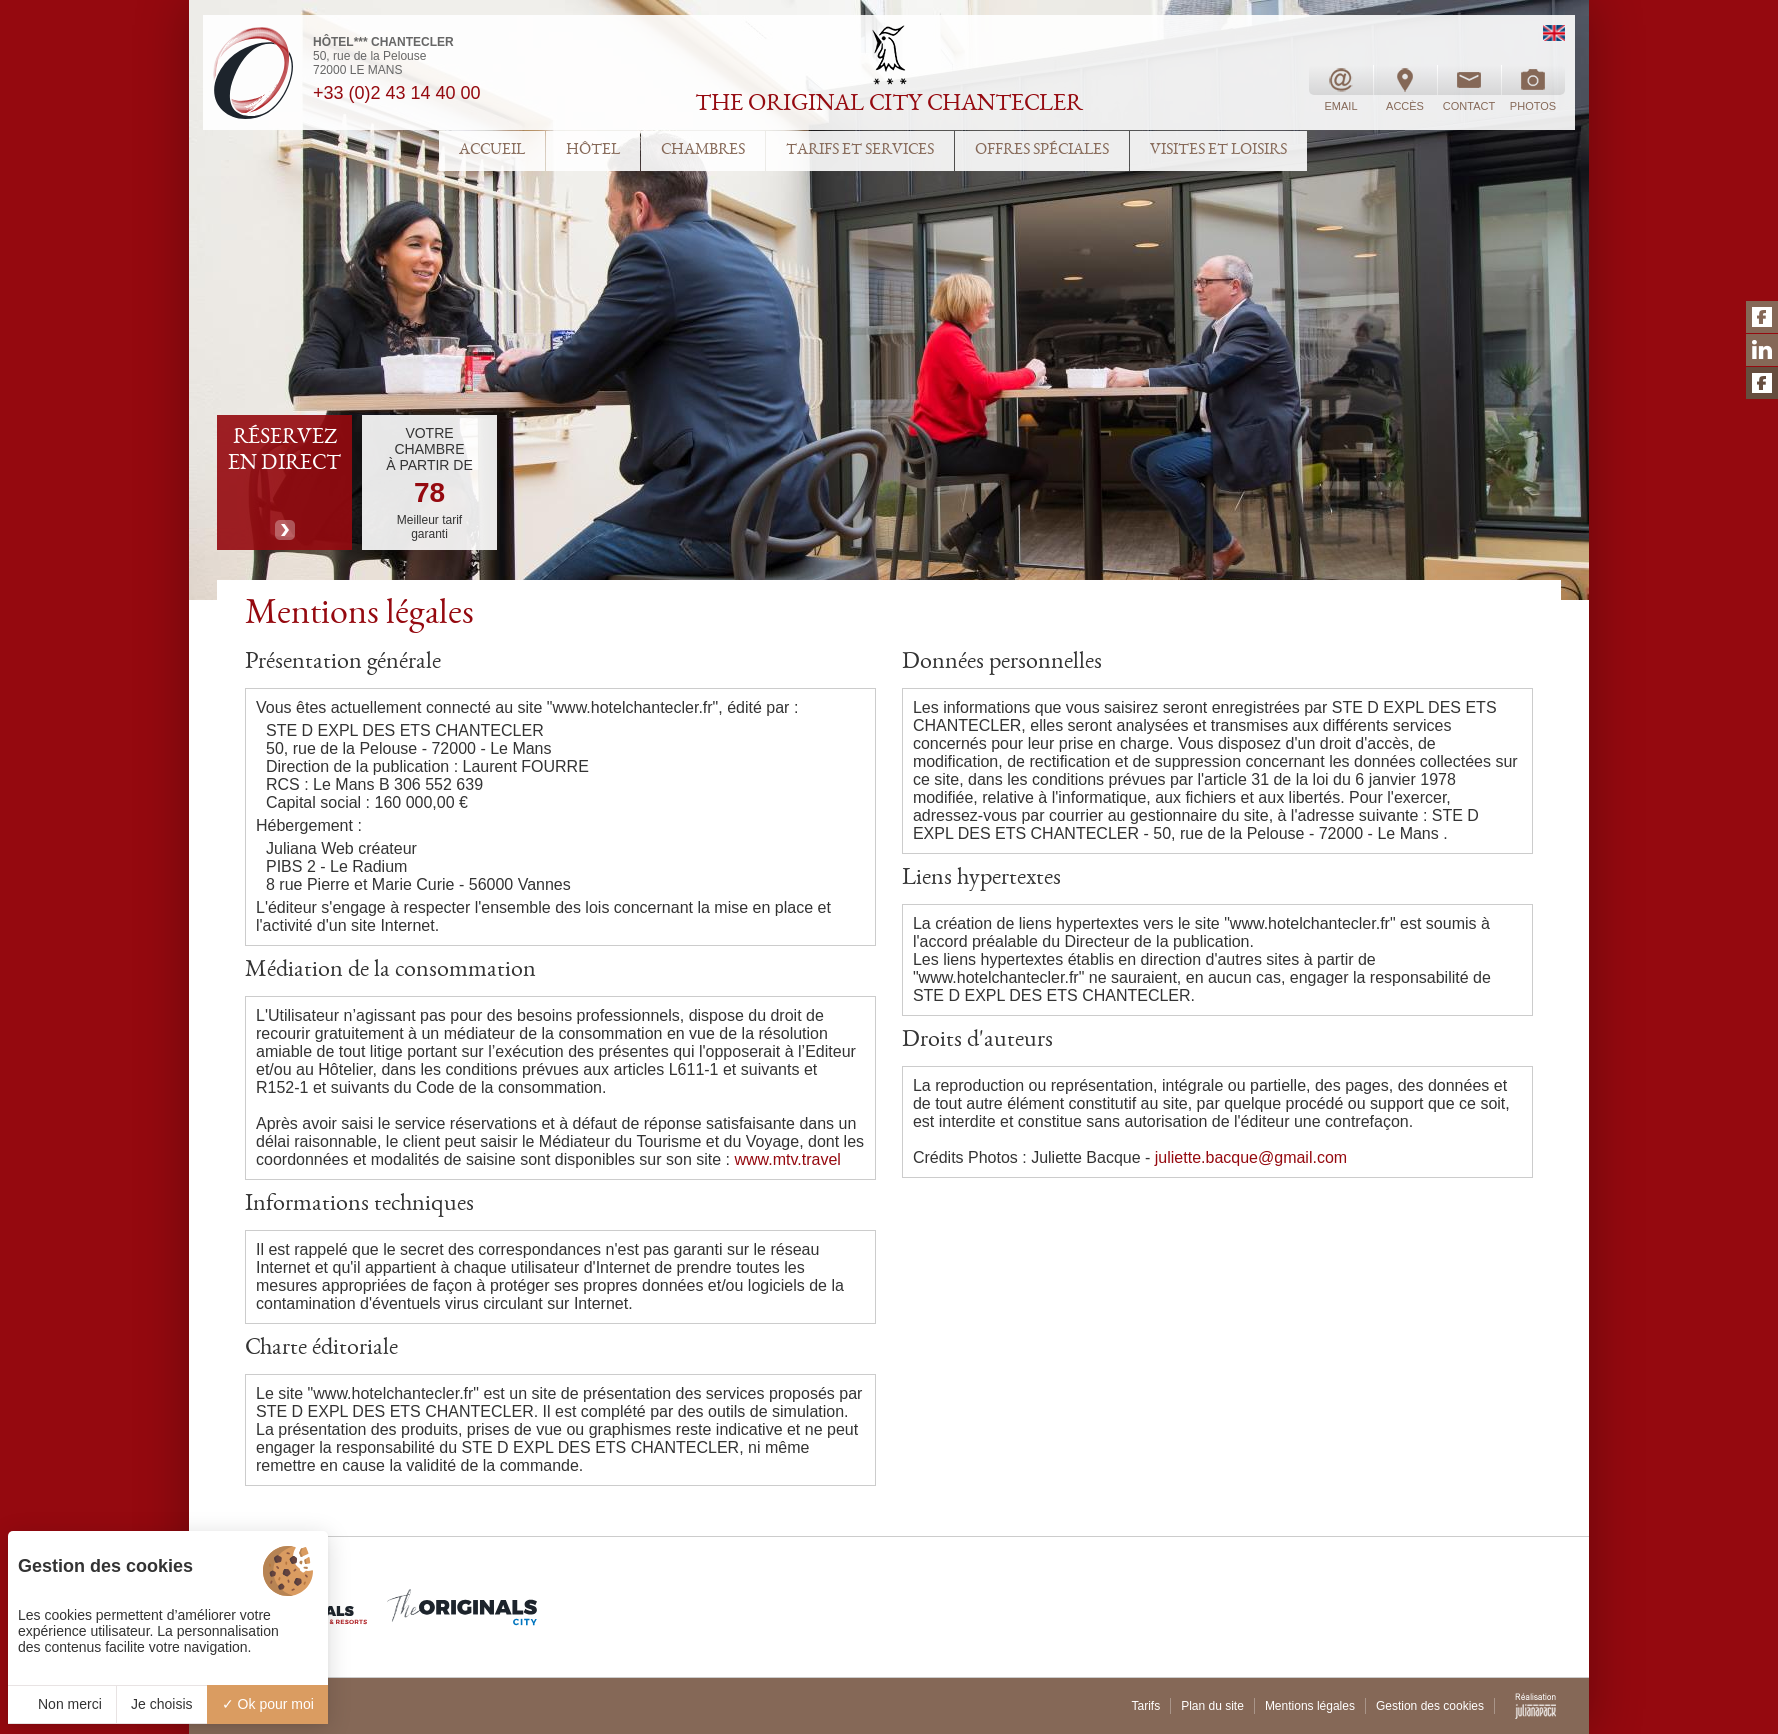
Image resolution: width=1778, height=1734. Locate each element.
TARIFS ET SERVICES (860, 151)
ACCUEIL (492, 151)
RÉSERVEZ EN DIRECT (284, 451)
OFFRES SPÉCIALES (1042, 151)
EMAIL (1341, 88)
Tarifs (1145, 1706)
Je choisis (161, 1704)
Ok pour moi (268, 1704)
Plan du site (1212, 1706)
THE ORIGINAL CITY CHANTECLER (889, 105)
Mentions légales (1310, 1706)
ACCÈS (1405, 88)
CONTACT (1469, 88)
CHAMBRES (703, 151)
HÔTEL (593, 151)
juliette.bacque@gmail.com (1251, 1157)
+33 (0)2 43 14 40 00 (397, 93)
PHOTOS (1533, 88)
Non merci (62, 1704)
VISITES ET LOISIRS (1218, 151)
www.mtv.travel (788, 1159)
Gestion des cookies (1430, 1706)
